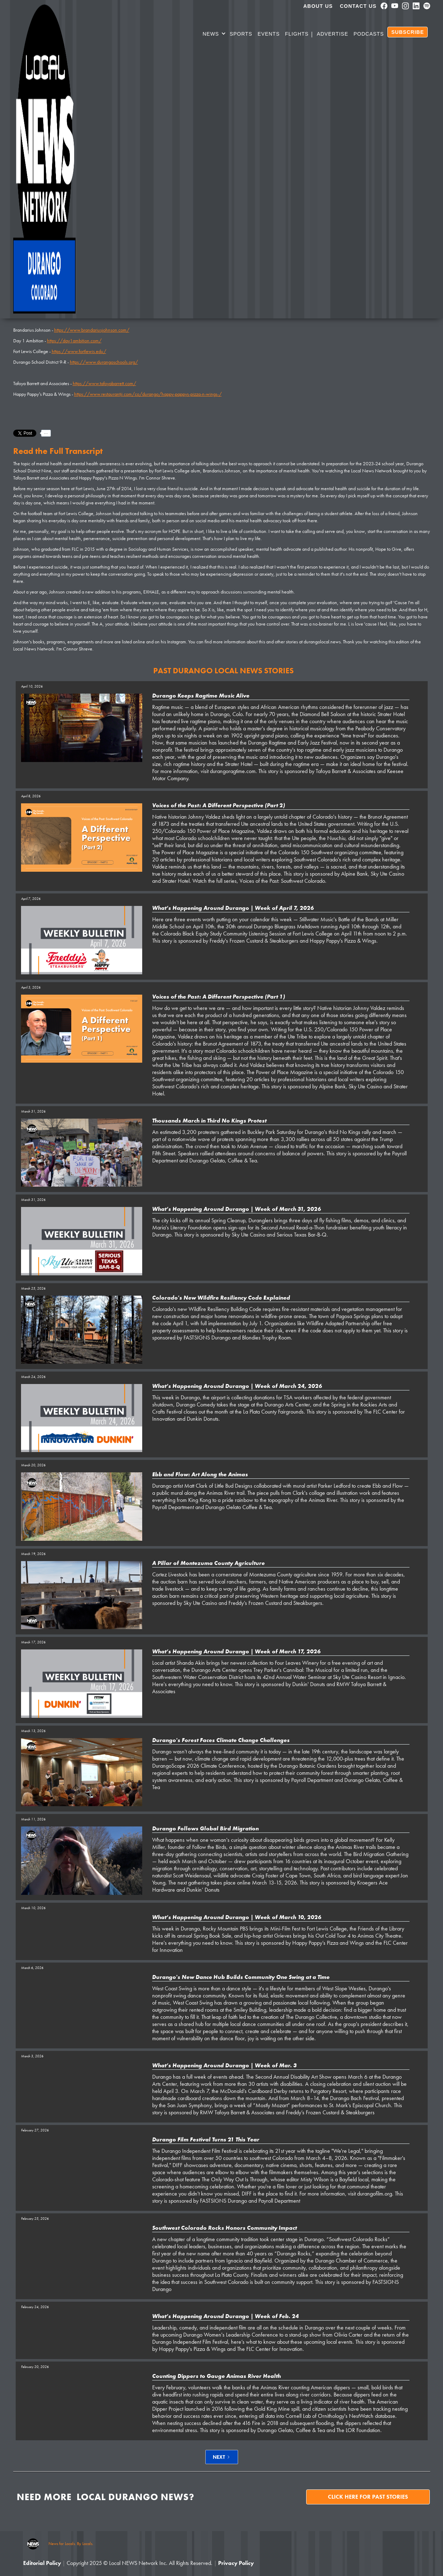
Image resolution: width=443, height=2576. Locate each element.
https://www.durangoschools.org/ (104, 362)
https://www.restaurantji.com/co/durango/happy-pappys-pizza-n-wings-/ (148, 394)
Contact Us (358, 6)
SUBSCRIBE (407, 32)
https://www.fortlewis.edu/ (79, 351)
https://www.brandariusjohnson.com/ (91, 330)
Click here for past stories (368, 2496)
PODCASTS (369, 34)
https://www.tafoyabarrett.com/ (104, 383)
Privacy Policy (236, 2563)
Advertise (332, 34)
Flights (297, 34)
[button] (214, 35)
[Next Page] (221, 2457)
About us (318, 6)
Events (269, 34)
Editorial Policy (42, 2563)
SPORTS (241, 34)
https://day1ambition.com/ (74, 340)
